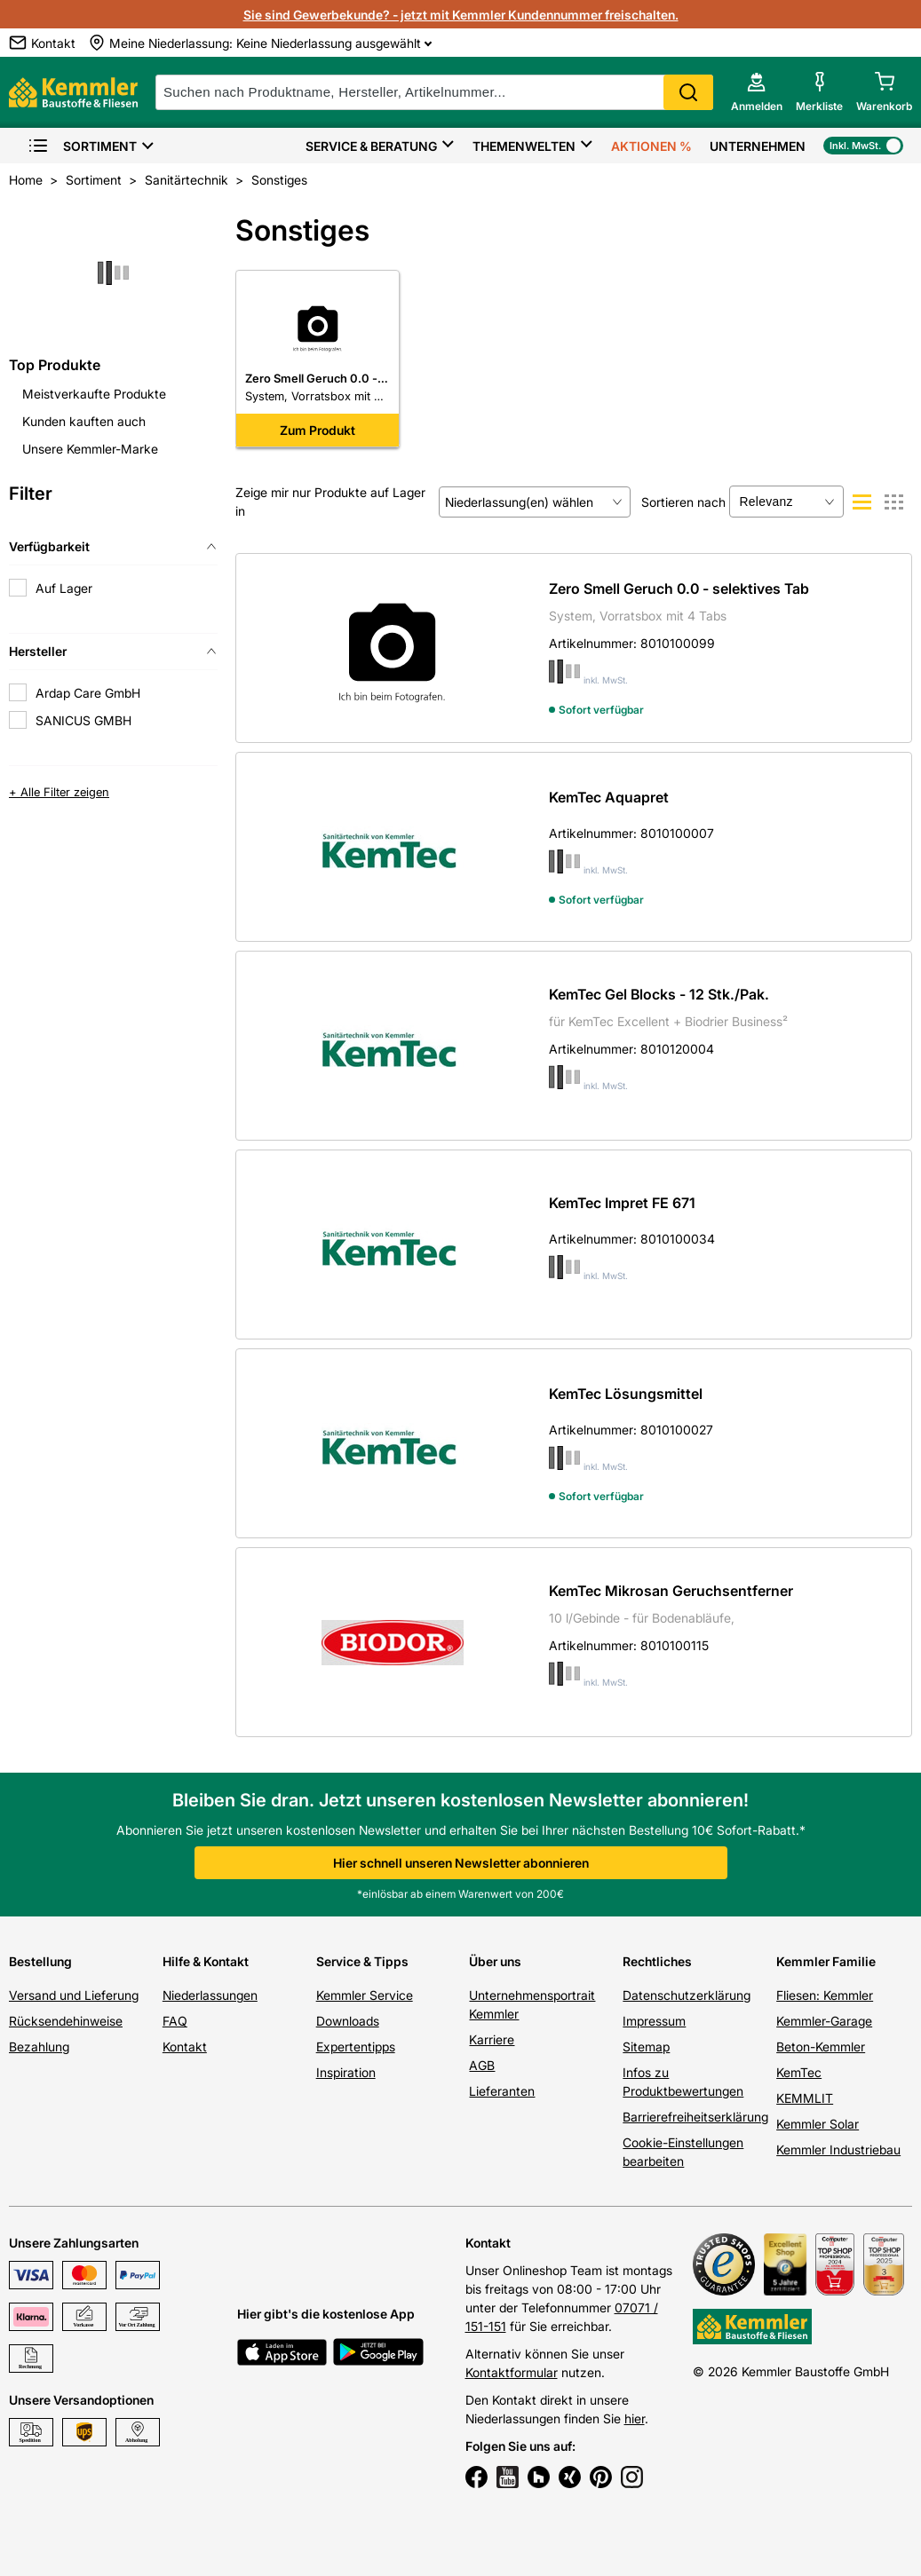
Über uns (495, 1961)
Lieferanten (502, 2090)
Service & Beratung (371, 146)
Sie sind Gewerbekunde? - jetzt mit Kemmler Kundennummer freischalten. (461, 14)
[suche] (434, 92)
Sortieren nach (683, 502)
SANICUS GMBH (83, 720)
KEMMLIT (804, 2098)
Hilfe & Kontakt (206, 1961)
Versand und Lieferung (74, 1995)
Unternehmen (758, 146)
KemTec (799, 2072)
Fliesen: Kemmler (824, 1995)
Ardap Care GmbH (88, 692)
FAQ (175, 2020)
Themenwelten (524, 146)
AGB (482, 2065)
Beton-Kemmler (820, 2046)
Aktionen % (651, 146)
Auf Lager (64, 588)
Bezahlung (39, 2046)
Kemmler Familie (826, 1961)
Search (688, 92)
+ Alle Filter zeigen (59, 792)
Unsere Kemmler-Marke (90, 448)
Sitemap (646, 2046)
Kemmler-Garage (824, 2020)
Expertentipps (355, 2046)
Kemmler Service (364, 1995)
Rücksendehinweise (66, 2020)
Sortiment (82, 146)
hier (634, 2418)
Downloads (347, 2020)
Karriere (491, 2039)
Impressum (654, 2020)
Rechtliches (657, 1961)
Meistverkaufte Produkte (94, 393)
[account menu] (756, 92)
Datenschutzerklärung (686, 1995)
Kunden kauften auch (84, 421)
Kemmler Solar (817, 2123)
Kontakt (185, 2046)
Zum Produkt (317, 430)
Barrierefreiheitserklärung (695, 2116)
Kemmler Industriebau (838, 2149)
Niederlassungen (210, 1995)
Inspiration (346, 2072)
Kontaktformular (511, 2372)
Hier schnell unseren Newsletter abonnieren (461, 1862)
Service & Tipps (362, 1961)
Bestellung (40, 1961)
